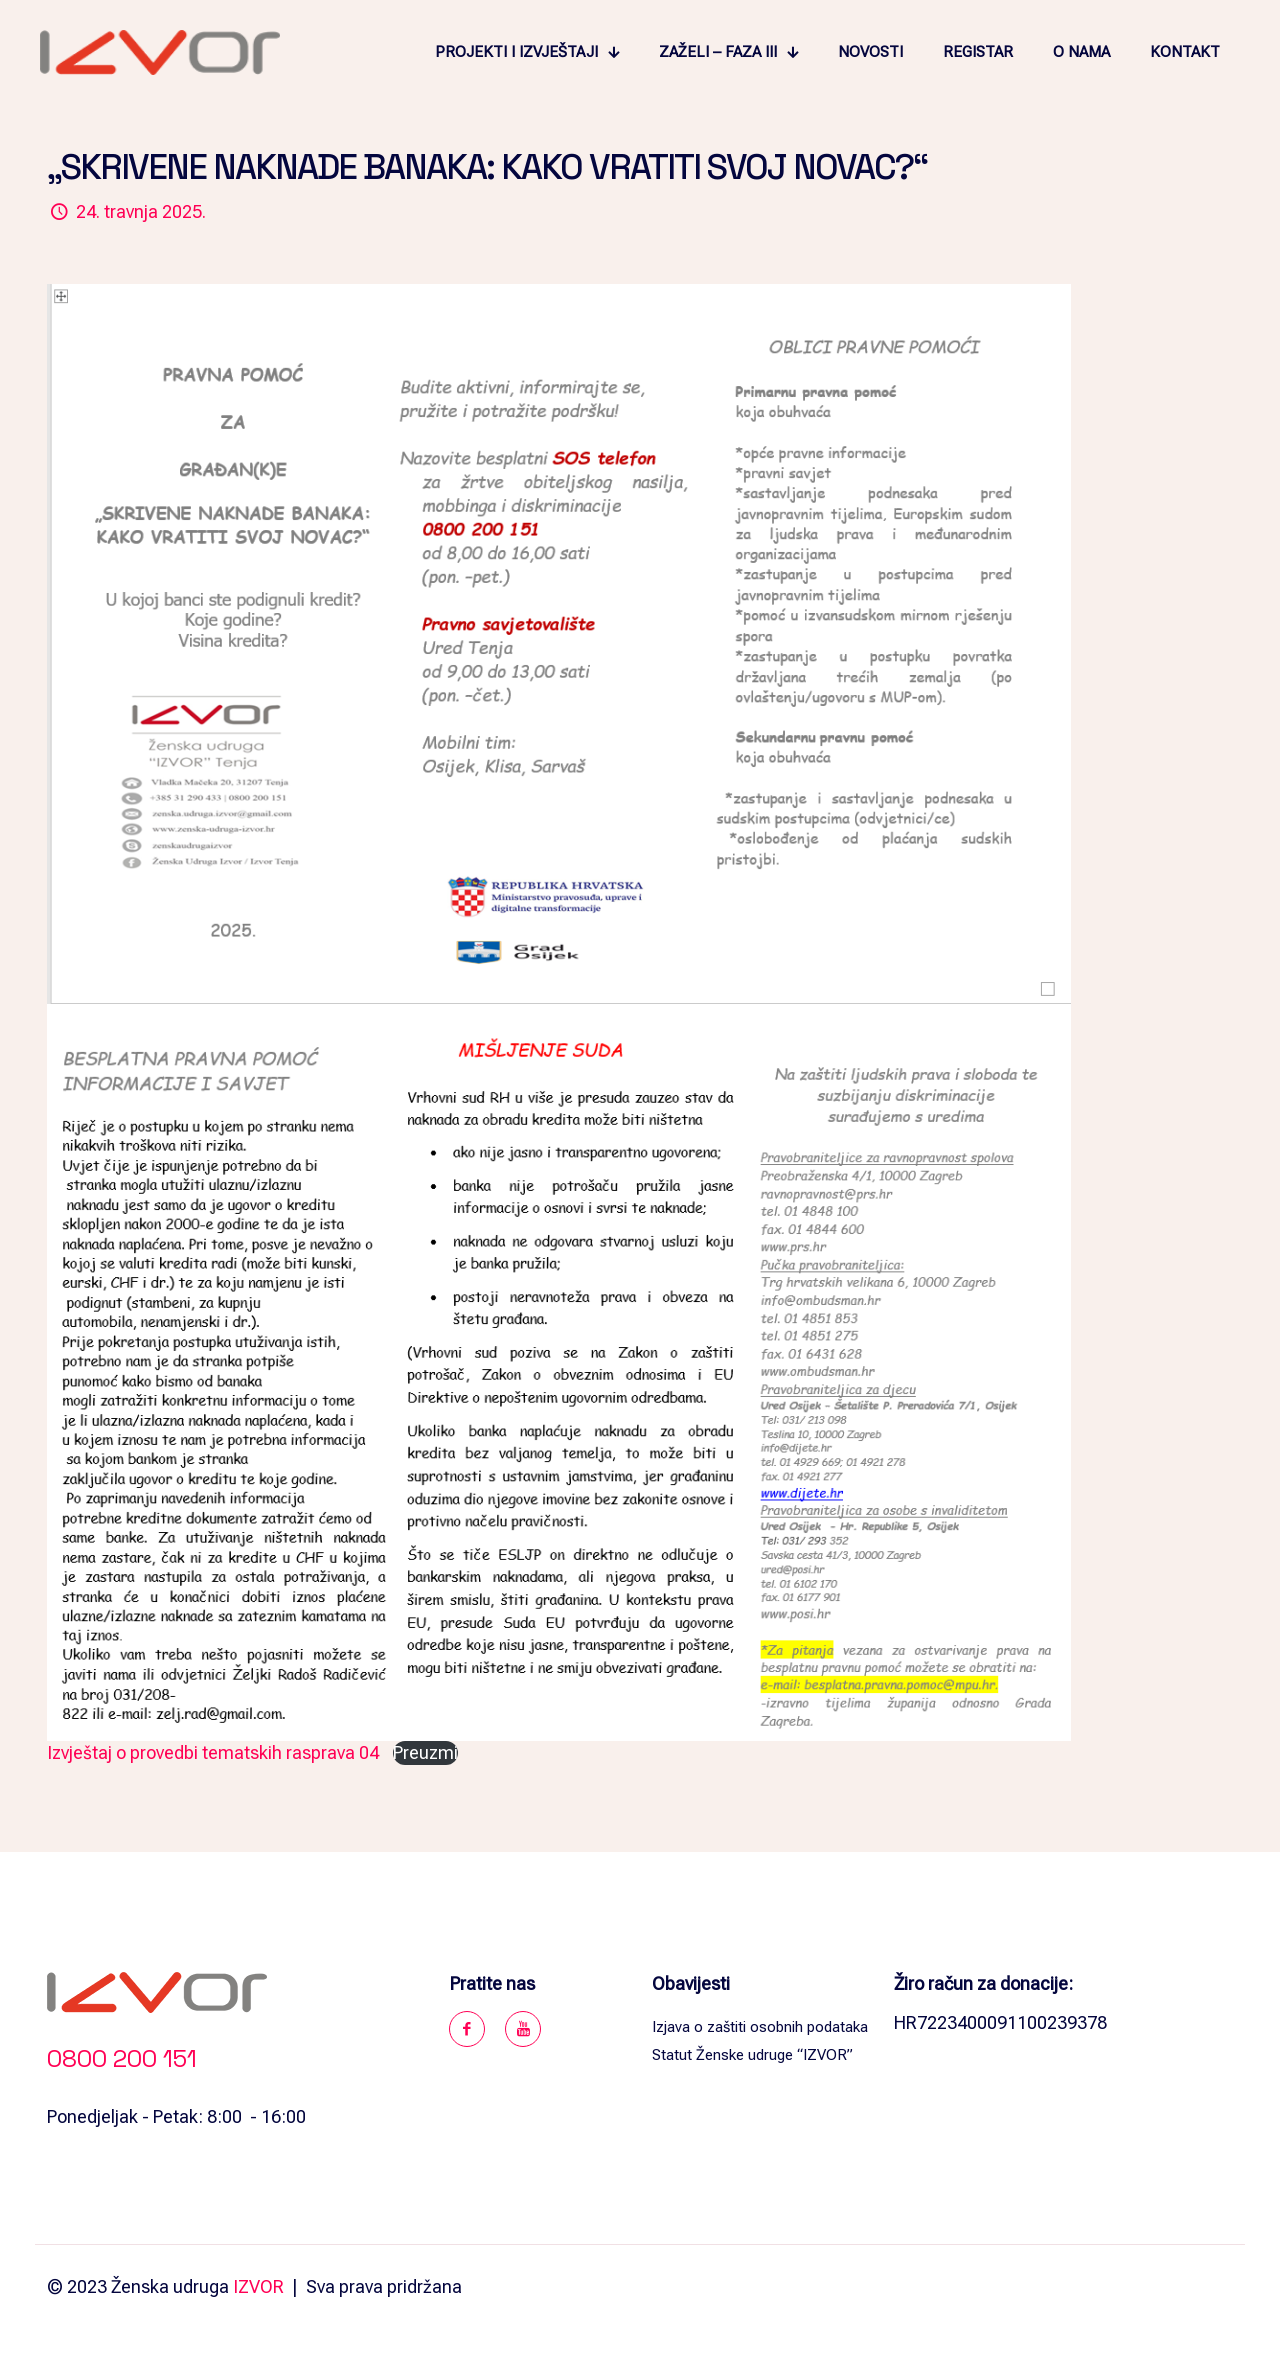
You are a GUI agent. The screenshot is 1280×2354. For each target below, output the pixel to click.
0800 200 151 (122, 2058)
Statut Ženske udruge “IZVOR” (752, 2055)
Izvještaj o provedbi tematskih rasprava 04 (213, 1752)
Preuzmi (425, 1752)
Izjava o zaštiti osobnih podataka (760, 2027)
